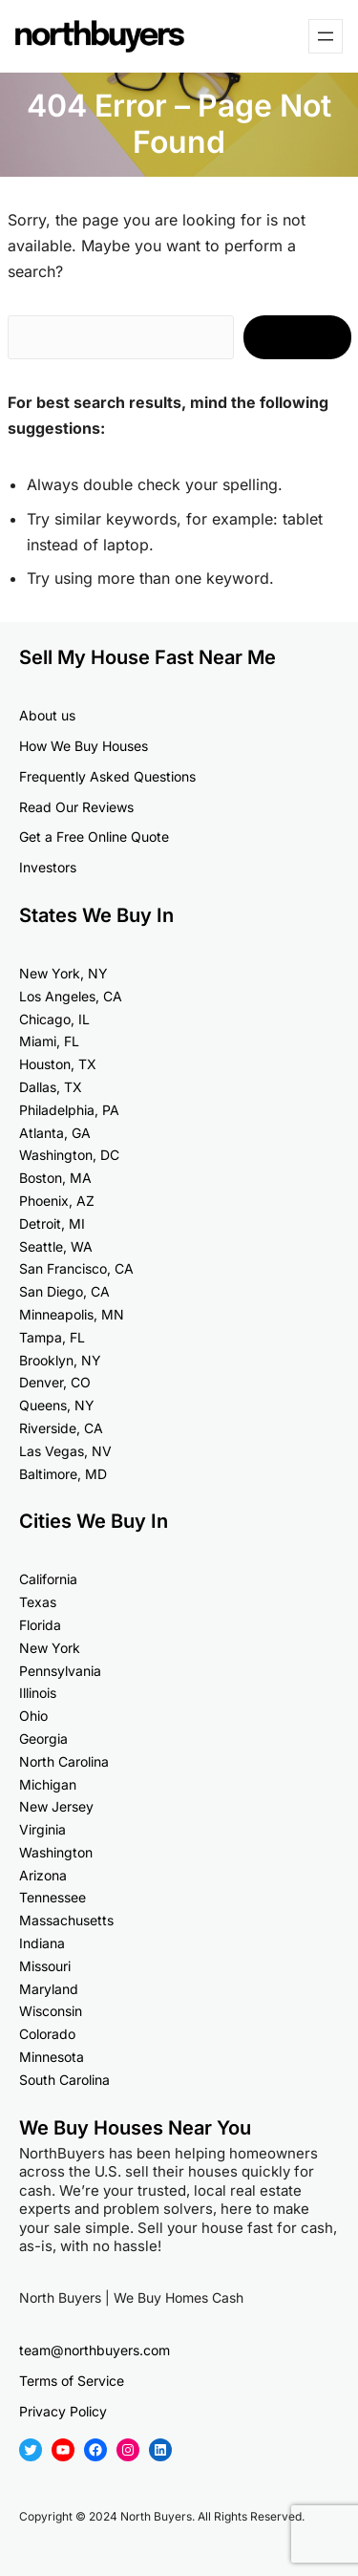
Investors (47, 867)
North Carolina (64, 1761)
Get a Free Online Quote (94, 836)
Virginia (42, 1829)
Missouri (45, 1966)
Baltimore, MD (63, 1474)
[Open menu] (325, 36)
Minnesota (51, 2057)
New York (49, 1648)
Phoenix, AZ (57, 1200)
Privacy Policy (63, 2411)
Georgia (43, 1738)
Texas (37, 1602)
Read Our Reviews (76, 807)
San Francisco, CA (76, 1268)
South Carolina (64, 2080)
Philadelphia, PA (69, 1110)
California (48, 1579)
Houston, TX (57, 1064)
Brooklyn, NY (60, 1360)
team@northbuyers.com (94, 2350)
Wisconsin (50, 2011)
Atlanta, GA (55, 1133)
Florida (40, 1625)
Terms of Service (71, 2380)
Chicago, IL (54, 1019)
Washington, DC (69, 1155)
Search (297, 337)
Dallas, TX (50, 1087)
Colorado (47, 2034)
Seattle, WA (56, 1246)
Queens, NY (57, 1405)
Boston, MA (55, 1178)
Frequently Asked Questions (107, 776)
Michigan (47, 1784)
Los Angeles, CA (70, 996)
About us (47, 715)
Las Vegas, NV (65, 1451)
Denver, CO (55, 1382)
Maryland (48, 1989)
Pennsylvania (60, 1671)
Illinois (37, 1693)
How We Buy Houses (83, 746)
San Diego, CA (64, 1291)
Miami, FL (49, 1041)
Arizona (43, 1875)
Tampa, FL (52, 1337)
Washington (56, 1852)
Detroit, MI (52, 1223)
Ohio (33, 1715)
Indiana (42, 1943)
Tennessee (52, 1897)
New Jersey (56, 1806)
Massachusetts (66, 1920)
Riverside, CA (61, 1428)
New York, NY (63, 973)
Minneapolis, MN (71, 1314)
